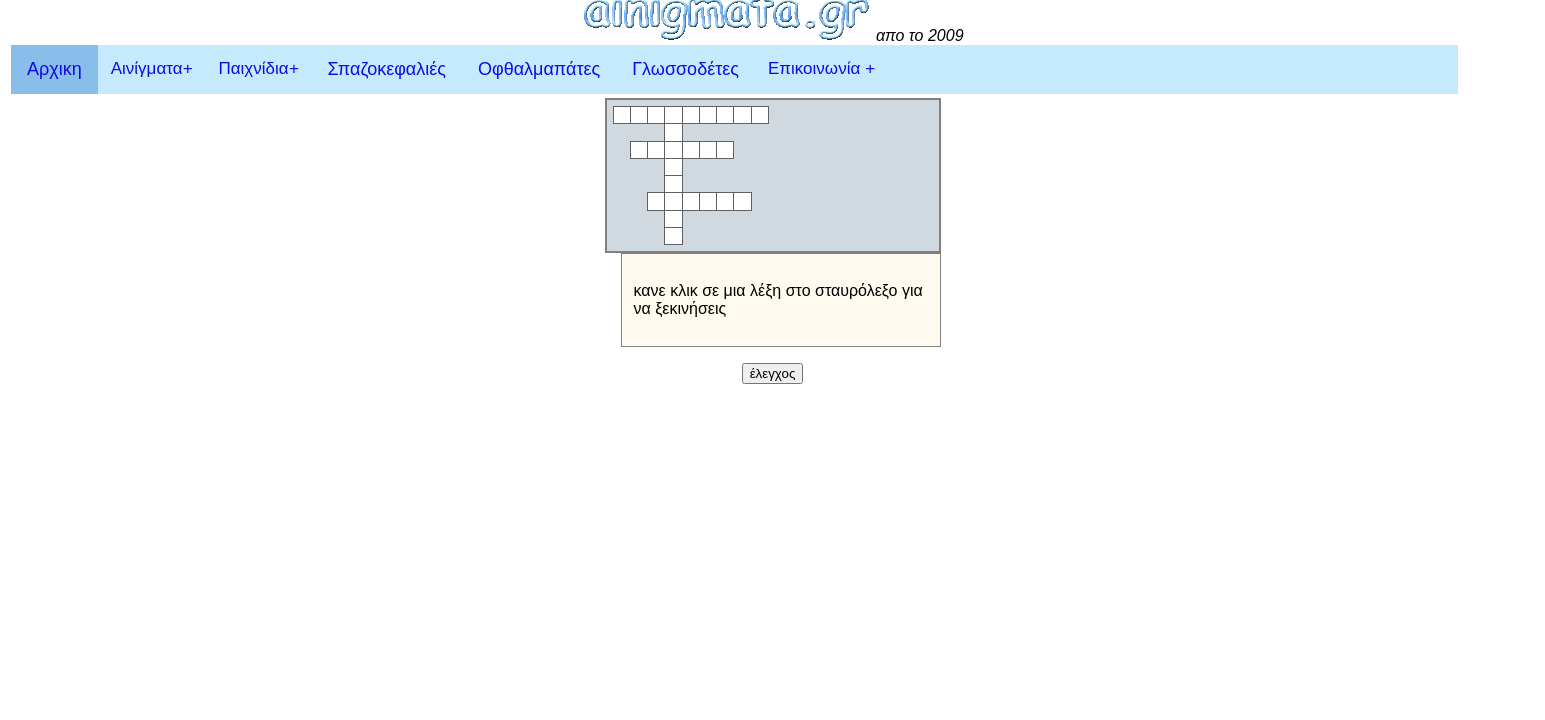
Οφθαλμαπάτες (539, 69)
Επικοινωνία (821, 68)
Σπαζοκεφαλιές (387, 69)
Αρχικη (54, 69)
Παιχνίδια (258, 68)
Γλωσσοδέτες (685, 69)
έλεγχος (773, 373)
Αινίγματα (152, 68)
